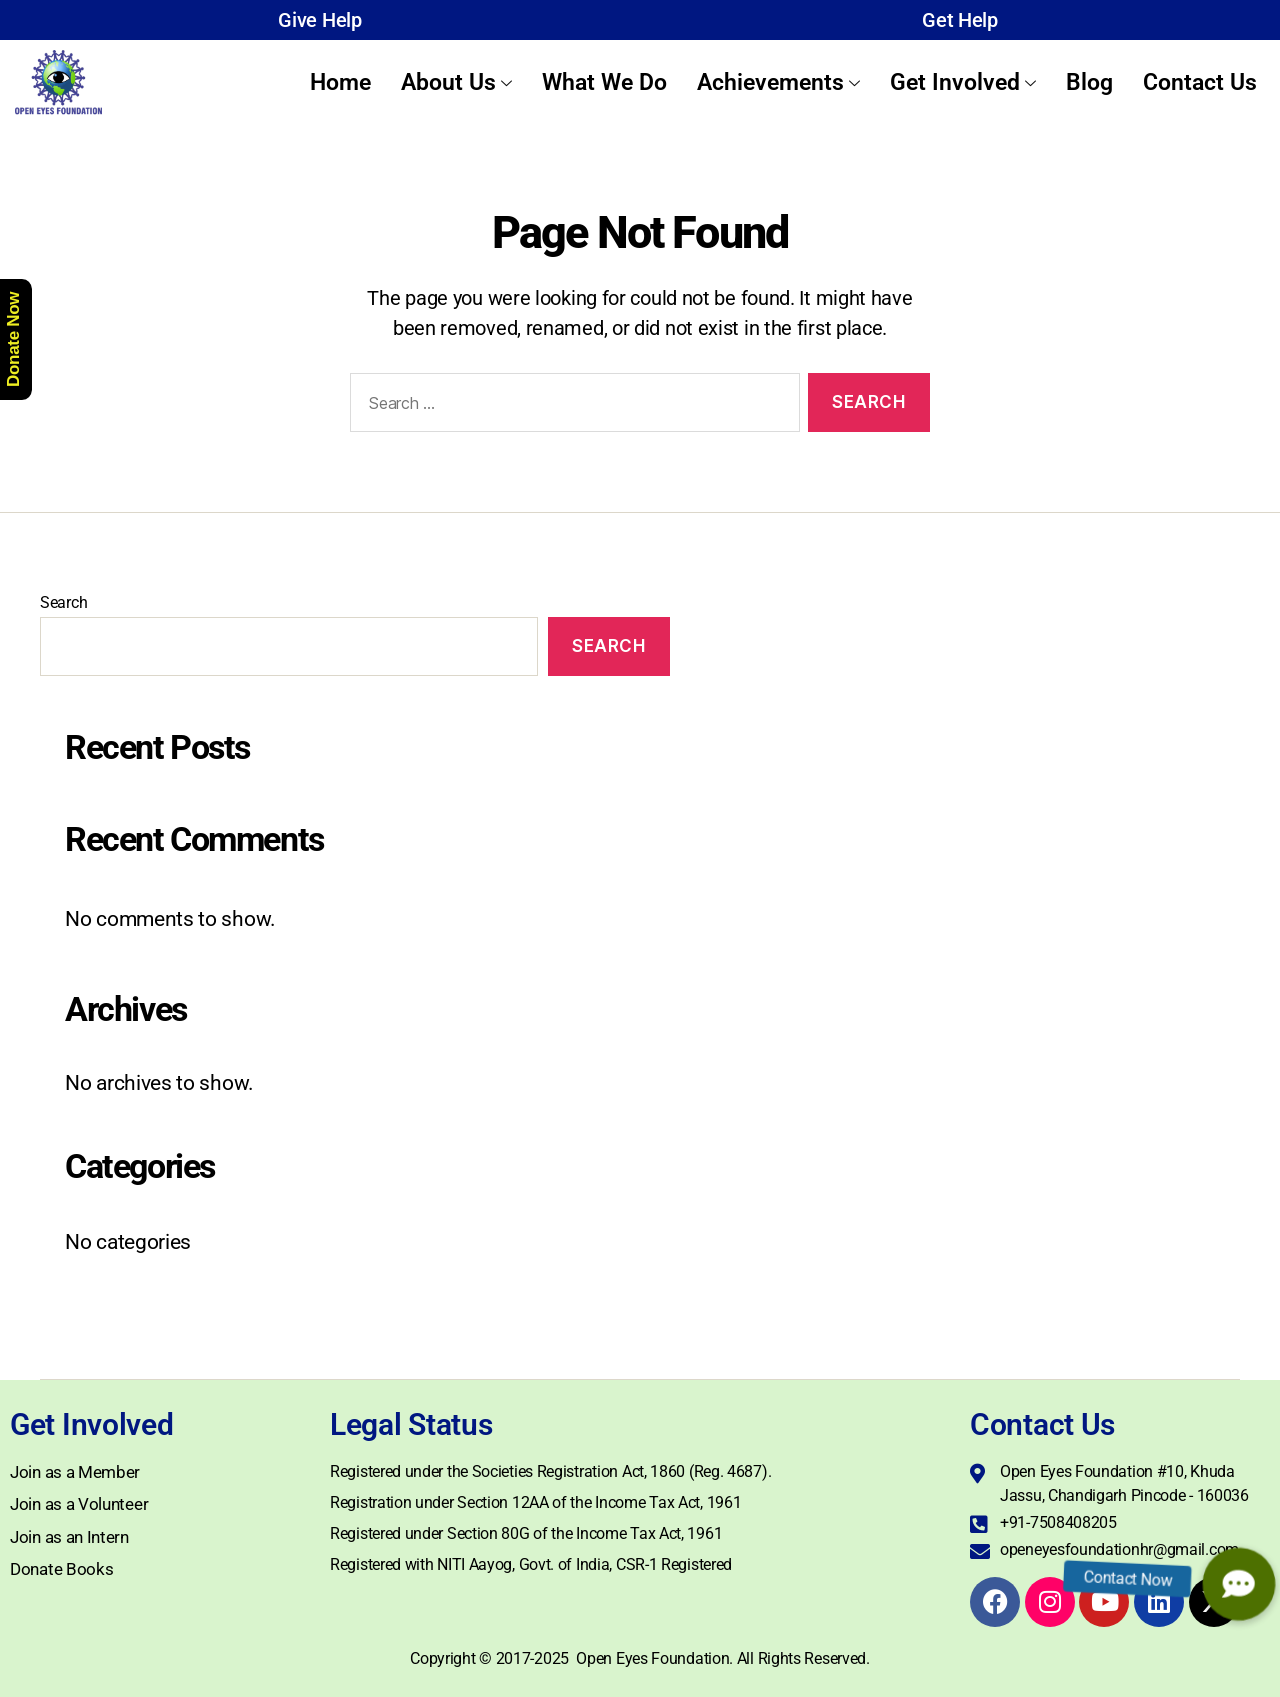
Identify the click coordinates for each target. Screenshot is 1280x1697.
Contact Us (1200, 82)
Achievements (778, 82)
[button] (1239, 1584)
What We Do (604, 82)
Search (63, 602)
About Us (456, 82)
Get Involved (963, 82)
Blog (1089, 82)
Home (340, 82)
